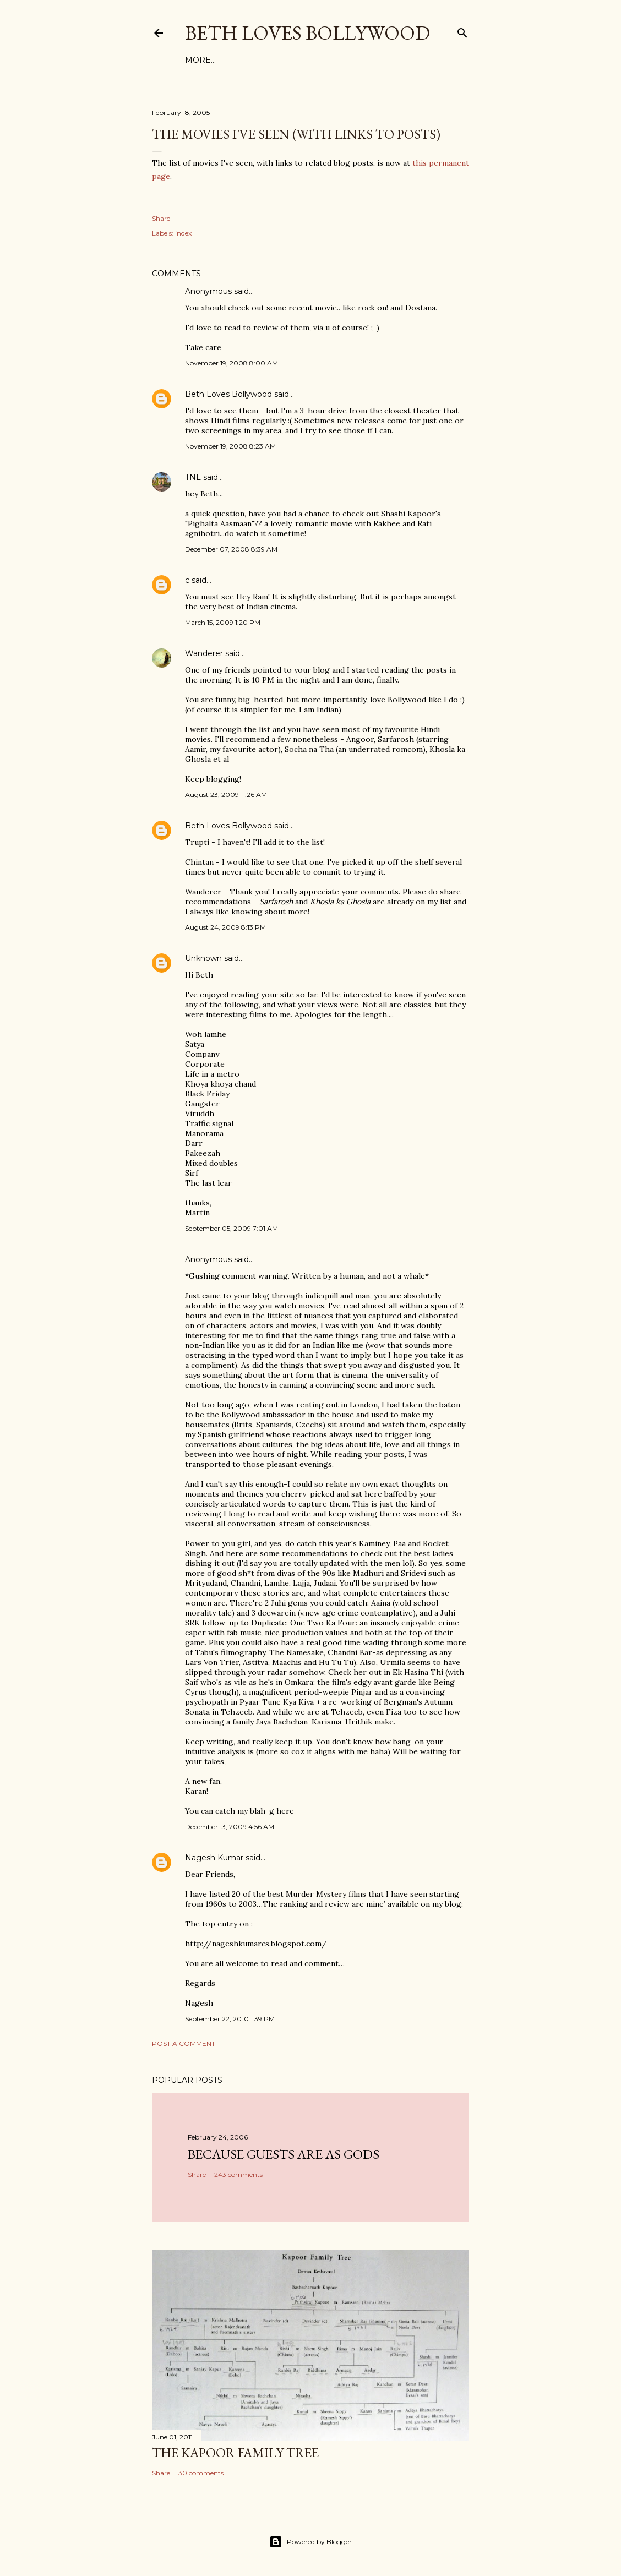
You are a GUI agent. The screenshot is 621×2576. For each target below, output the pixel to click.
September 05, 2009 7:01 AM (231, 1228)
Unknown (203, 958)
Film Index (209, 60)
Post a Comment (183, 2043)
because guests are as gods (283, 2154)
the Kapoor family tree (235, 2452)
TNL (193, 477)
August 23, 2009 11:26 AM (226, 794)
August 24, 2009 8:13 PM (225, 927)
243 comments (238, 2174)
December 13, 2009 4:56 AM (229, 1826)
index (183, 233)
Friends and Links (385, 60)
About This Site (301, 60)
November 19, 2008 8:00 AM (231, 363)
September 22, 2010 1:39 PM (230, 2019)
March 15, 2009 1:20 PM (222, 622)
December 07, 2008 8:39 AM (231, 549)
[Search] (462, 30)
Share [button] (161, 218)
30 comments (201, 2473)
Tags (250, 60)
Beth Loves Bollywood (307, 33)
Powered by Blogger (310, 2541)
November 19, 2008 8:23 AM (230, 446)
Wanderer (204, 653)
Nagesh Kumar (214, 1858)
